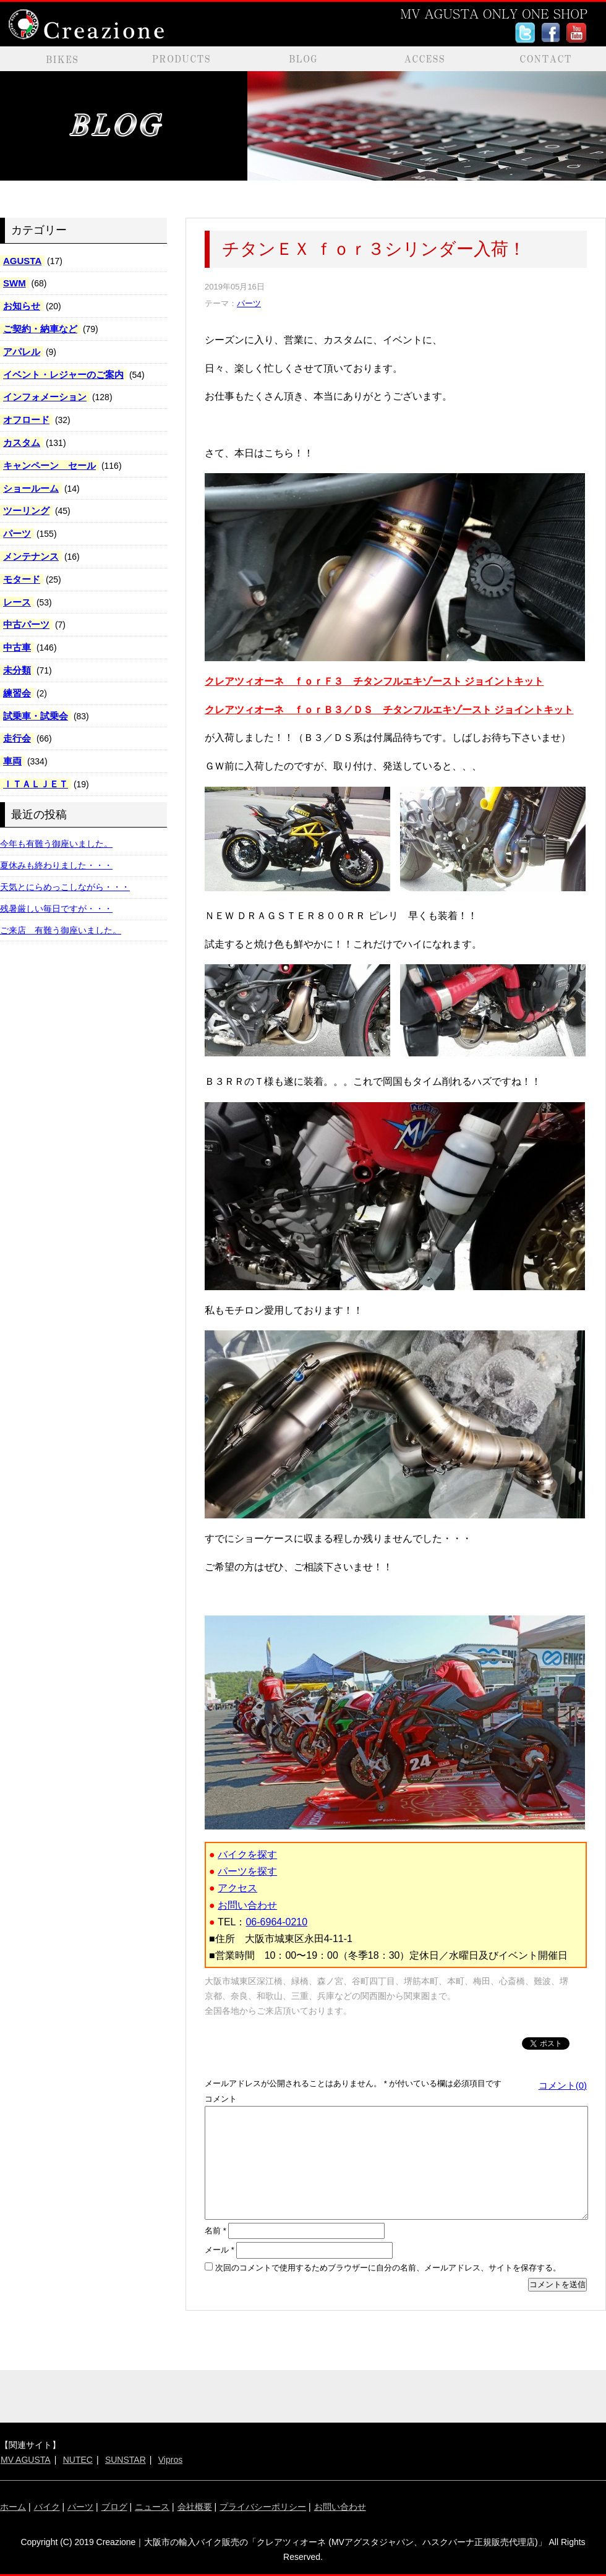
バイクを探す (247, 1854)
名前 (215, 2230)
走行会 (17, 738)
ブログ (114, 2507)
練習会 (17, 693)
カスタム (21, 442)
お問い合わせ (247, 1905)
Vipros (170, 2460)
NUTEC (78, 2460)
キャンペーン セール (49, 465)
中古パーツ (26, 624)
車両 (12, 761)
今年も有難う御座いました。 (56, 844)
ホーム (13, 2507)
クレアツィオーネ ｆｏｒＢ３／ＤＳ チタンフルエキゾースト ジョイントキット (389, 709)
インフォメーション (45, 397)
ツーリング (26, 510)
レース (17, 602)
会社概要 (194, 2507)
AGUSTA (22, 260)
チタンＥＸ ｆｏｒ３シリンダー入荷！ (374, 249)
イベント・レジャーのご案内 (63, 374)
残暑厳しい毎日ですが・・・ (56, 909)
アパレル (21, 351)
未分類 (17, 670)
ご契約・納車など (40, 328)
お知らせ (21, 306)
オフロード (26, 419)
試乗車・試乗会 (35, 716)
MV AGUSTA (26, 2460)
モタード (21, 579)
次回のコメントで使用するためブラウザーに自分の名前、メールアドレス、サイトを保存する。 (388, 2267)
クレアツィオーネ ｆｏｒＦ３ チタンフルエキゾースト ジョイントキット (374, 681)
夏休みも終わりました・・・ (56, 865)
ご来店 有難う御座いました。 (60, 930)
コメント (221, 2098)
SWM (14, 283)
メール (219, 2249)
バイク (47, 2507)
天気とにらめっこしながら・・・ (65, 887)
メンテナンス (31, 556)
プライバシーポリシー (263, 2507)
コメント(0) (563, 2085)
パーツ (17, 533)
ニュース (152, 2507)
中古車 (17, 647)
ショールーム (31, 488)
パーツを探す (247, 1871)
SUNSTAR (125, 2460)
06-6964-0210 (276, 1922)
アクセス (237, 1888)
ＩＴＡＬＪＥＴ (35, 784)
